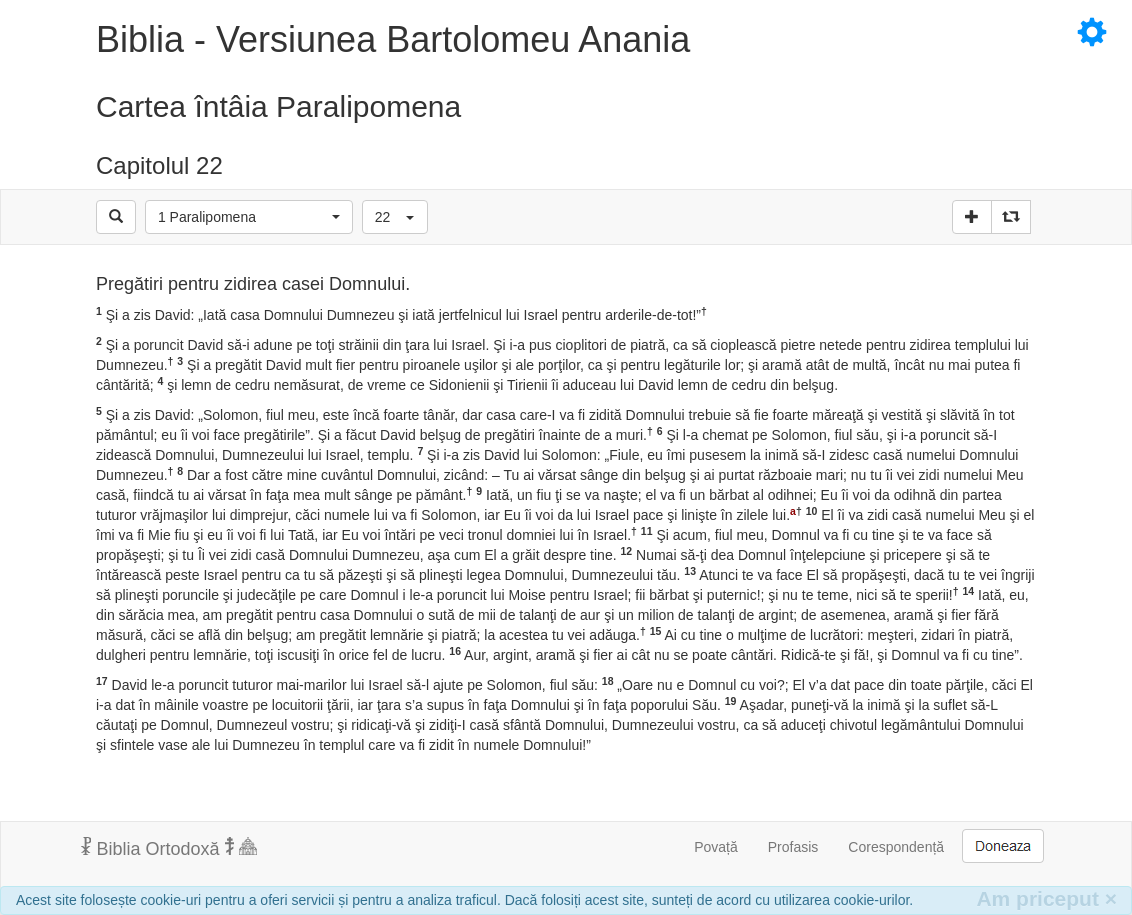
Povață (716, 847)
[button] (249, 217)
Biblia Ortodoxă (169, 848)
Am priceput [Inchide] (1046, 898)
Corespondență (896, 847)
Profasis (793, 847)
